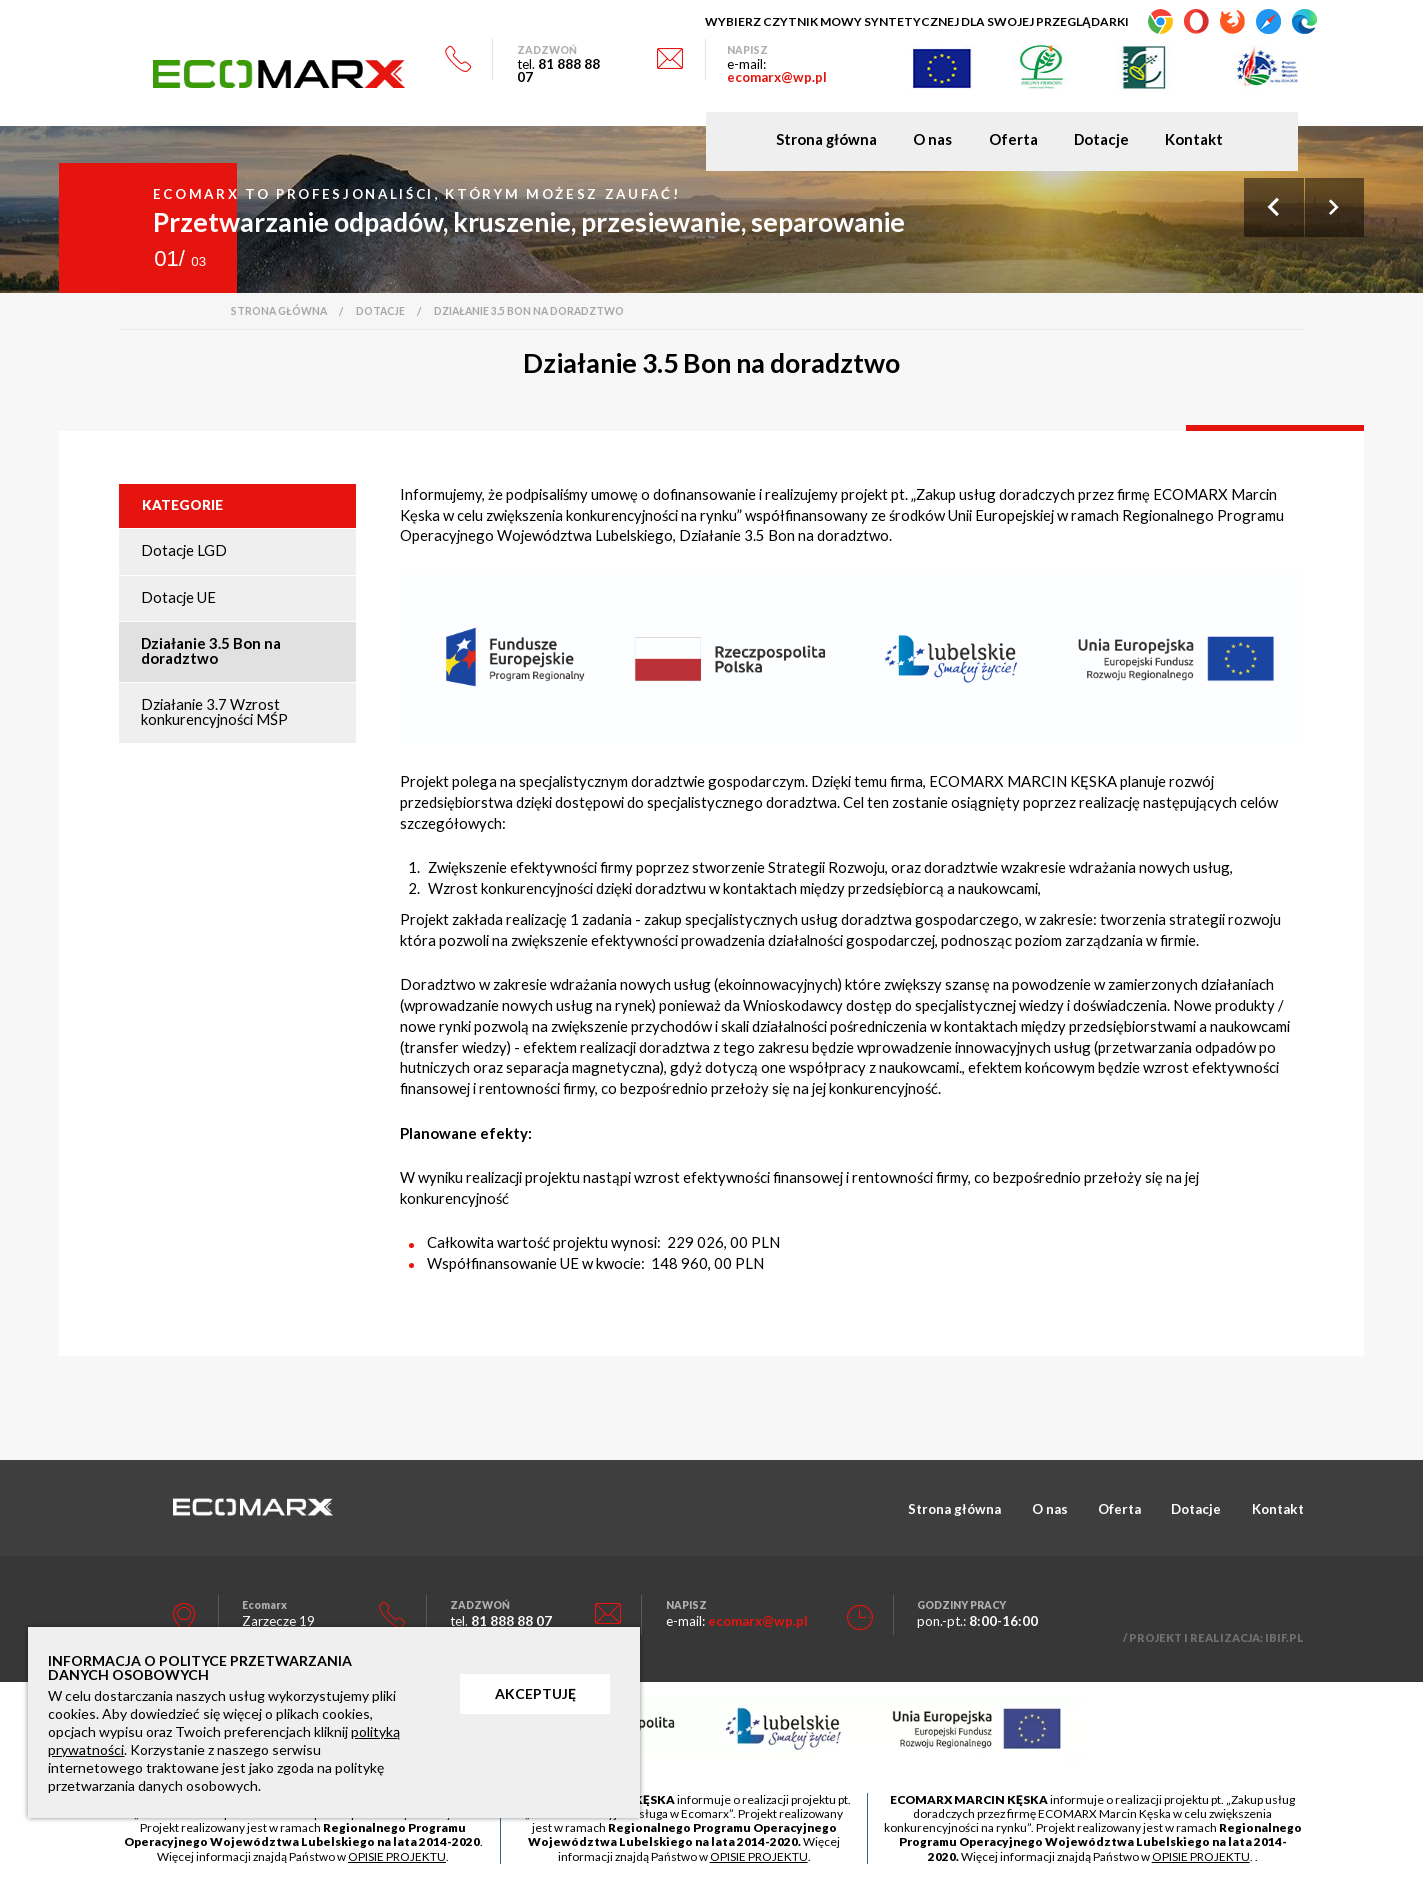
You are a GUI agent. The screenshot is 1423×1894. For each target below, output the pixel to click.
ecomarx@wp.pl (777, 77)
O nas (932, 139)
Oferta (1013, 139)
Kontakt (1194, 139)
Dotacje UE (178, 597)
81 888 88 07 (558, 70)
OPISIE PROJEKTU (397, 1856)
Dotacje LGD (184, 550)
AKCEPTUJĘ (535, 1693)
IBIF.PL (1284, 1637)
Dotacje (1101, 139)
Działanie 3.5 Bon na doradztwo (211, 650)
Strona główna (826, 139)
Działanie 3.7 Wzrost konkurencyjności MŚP (214, 711)
